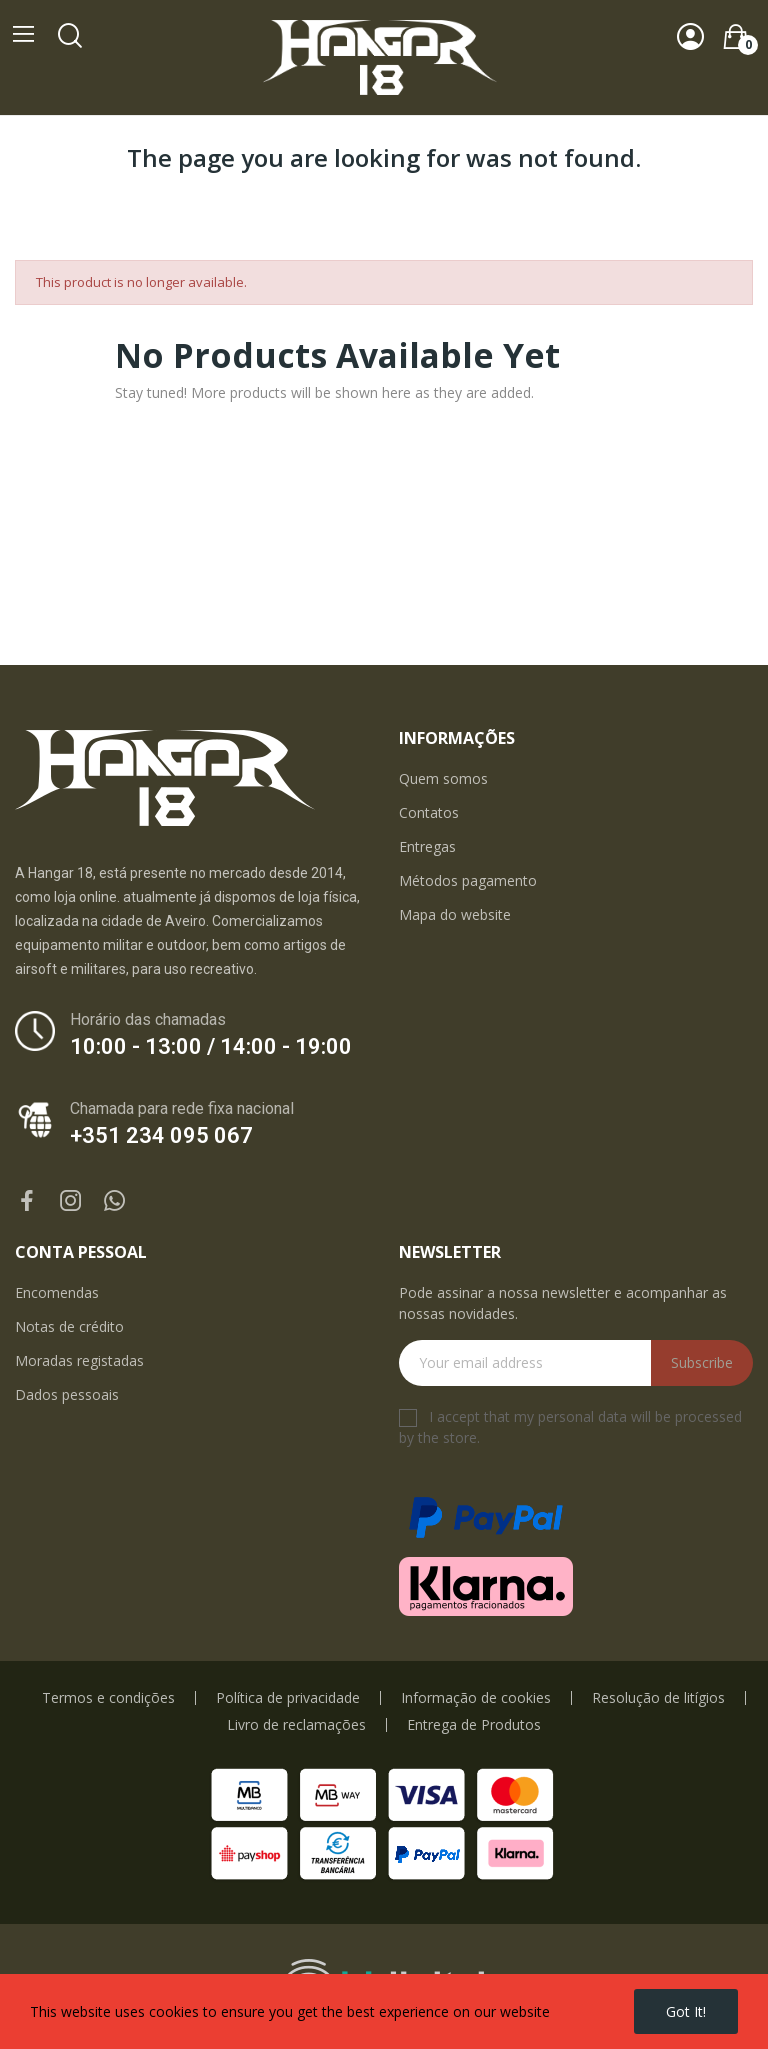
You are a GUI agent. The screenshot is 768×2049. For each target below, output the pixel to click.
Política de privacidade (288, 1698)
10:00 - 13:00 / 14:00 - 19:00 (211, 1046)
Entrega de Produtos (474, 1725)
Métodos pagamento (468, 880)
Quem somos (443, 778)
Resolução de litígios (658, 1698)
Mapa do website (455, 914)
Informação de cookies (476, 1698)
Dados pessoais (67, 1394)
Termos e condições (108, 1698)
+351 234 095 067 (161, 1135)
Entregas (427, 846)
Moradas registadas (79, 1360)
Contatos (429, 812)
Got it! (686, 2011)
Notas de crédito (69, 1326)
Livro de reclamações (296, 1725)
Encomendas (57, 1292)
